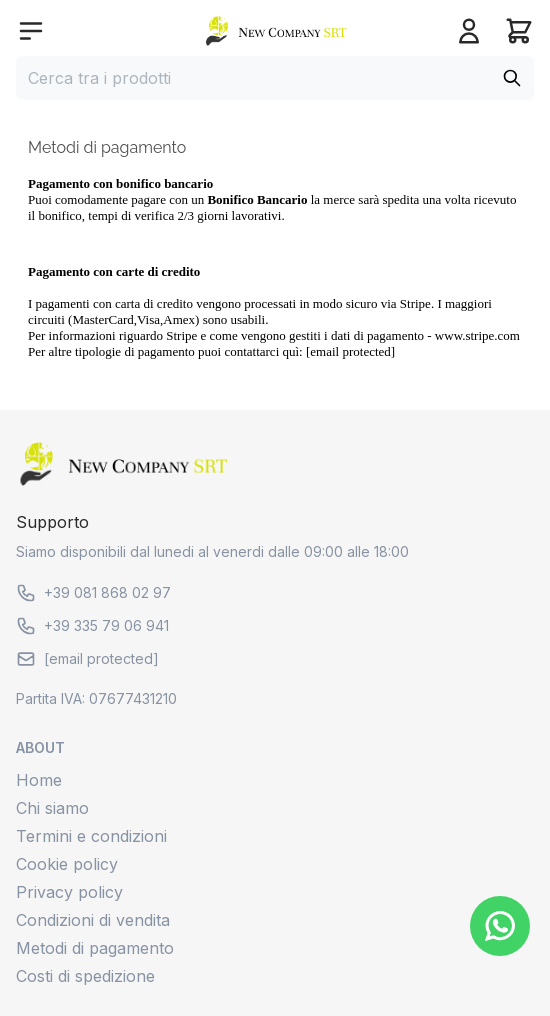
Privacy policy (69, 892)
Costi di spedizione (85, 976)
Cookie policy (67, 864)
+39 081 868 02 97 (93, 593)
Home (39, 780)
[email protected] (350, 351)
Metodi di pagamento (95, 948)
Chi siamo (52, 808)
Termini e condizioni (91, 836)
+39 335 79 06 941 (92, 626)
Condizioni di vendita (93, 920)
